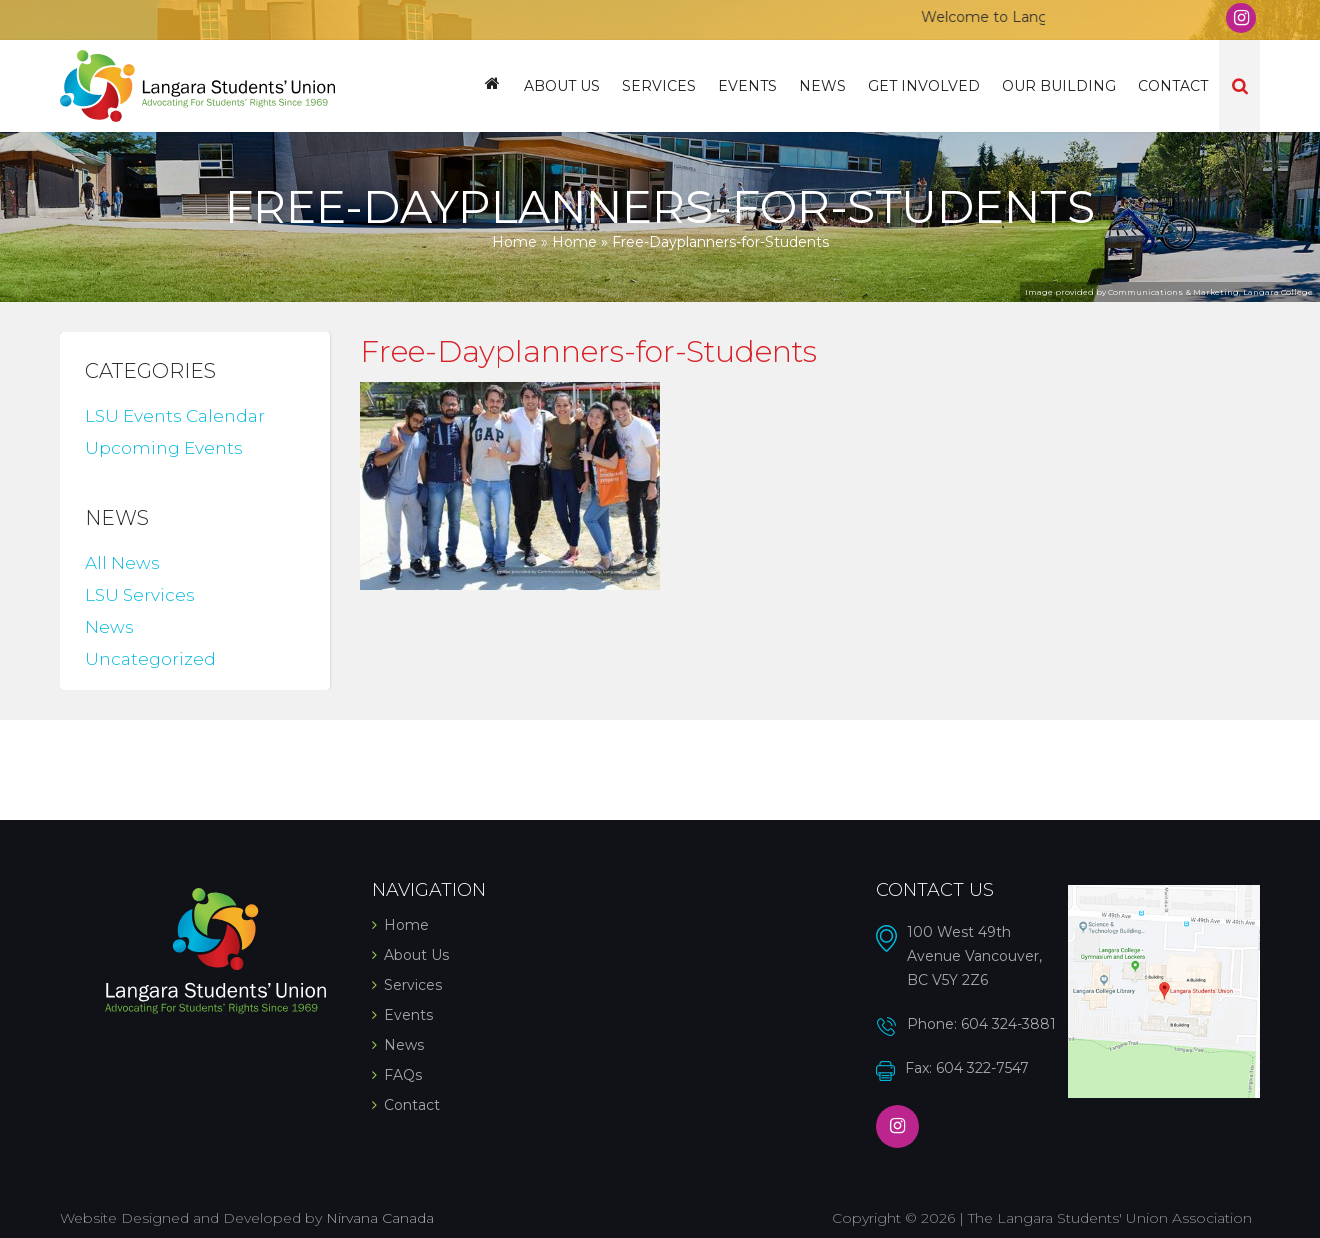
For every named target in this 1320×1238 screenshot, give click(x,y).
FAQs (403, 1075)
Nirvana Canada (380, 1218)
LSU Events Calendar (175, 416)
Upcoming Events (164, 448)
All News (122, 563)
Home (492, 86)
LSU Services (140, 595)
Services (659, 86)
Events (747, 86)
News (822, 86)
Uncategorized (150, 659)
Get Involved (924, 86)
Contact (1173, 86)
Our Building (1059, 86)
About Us (562, 86)
